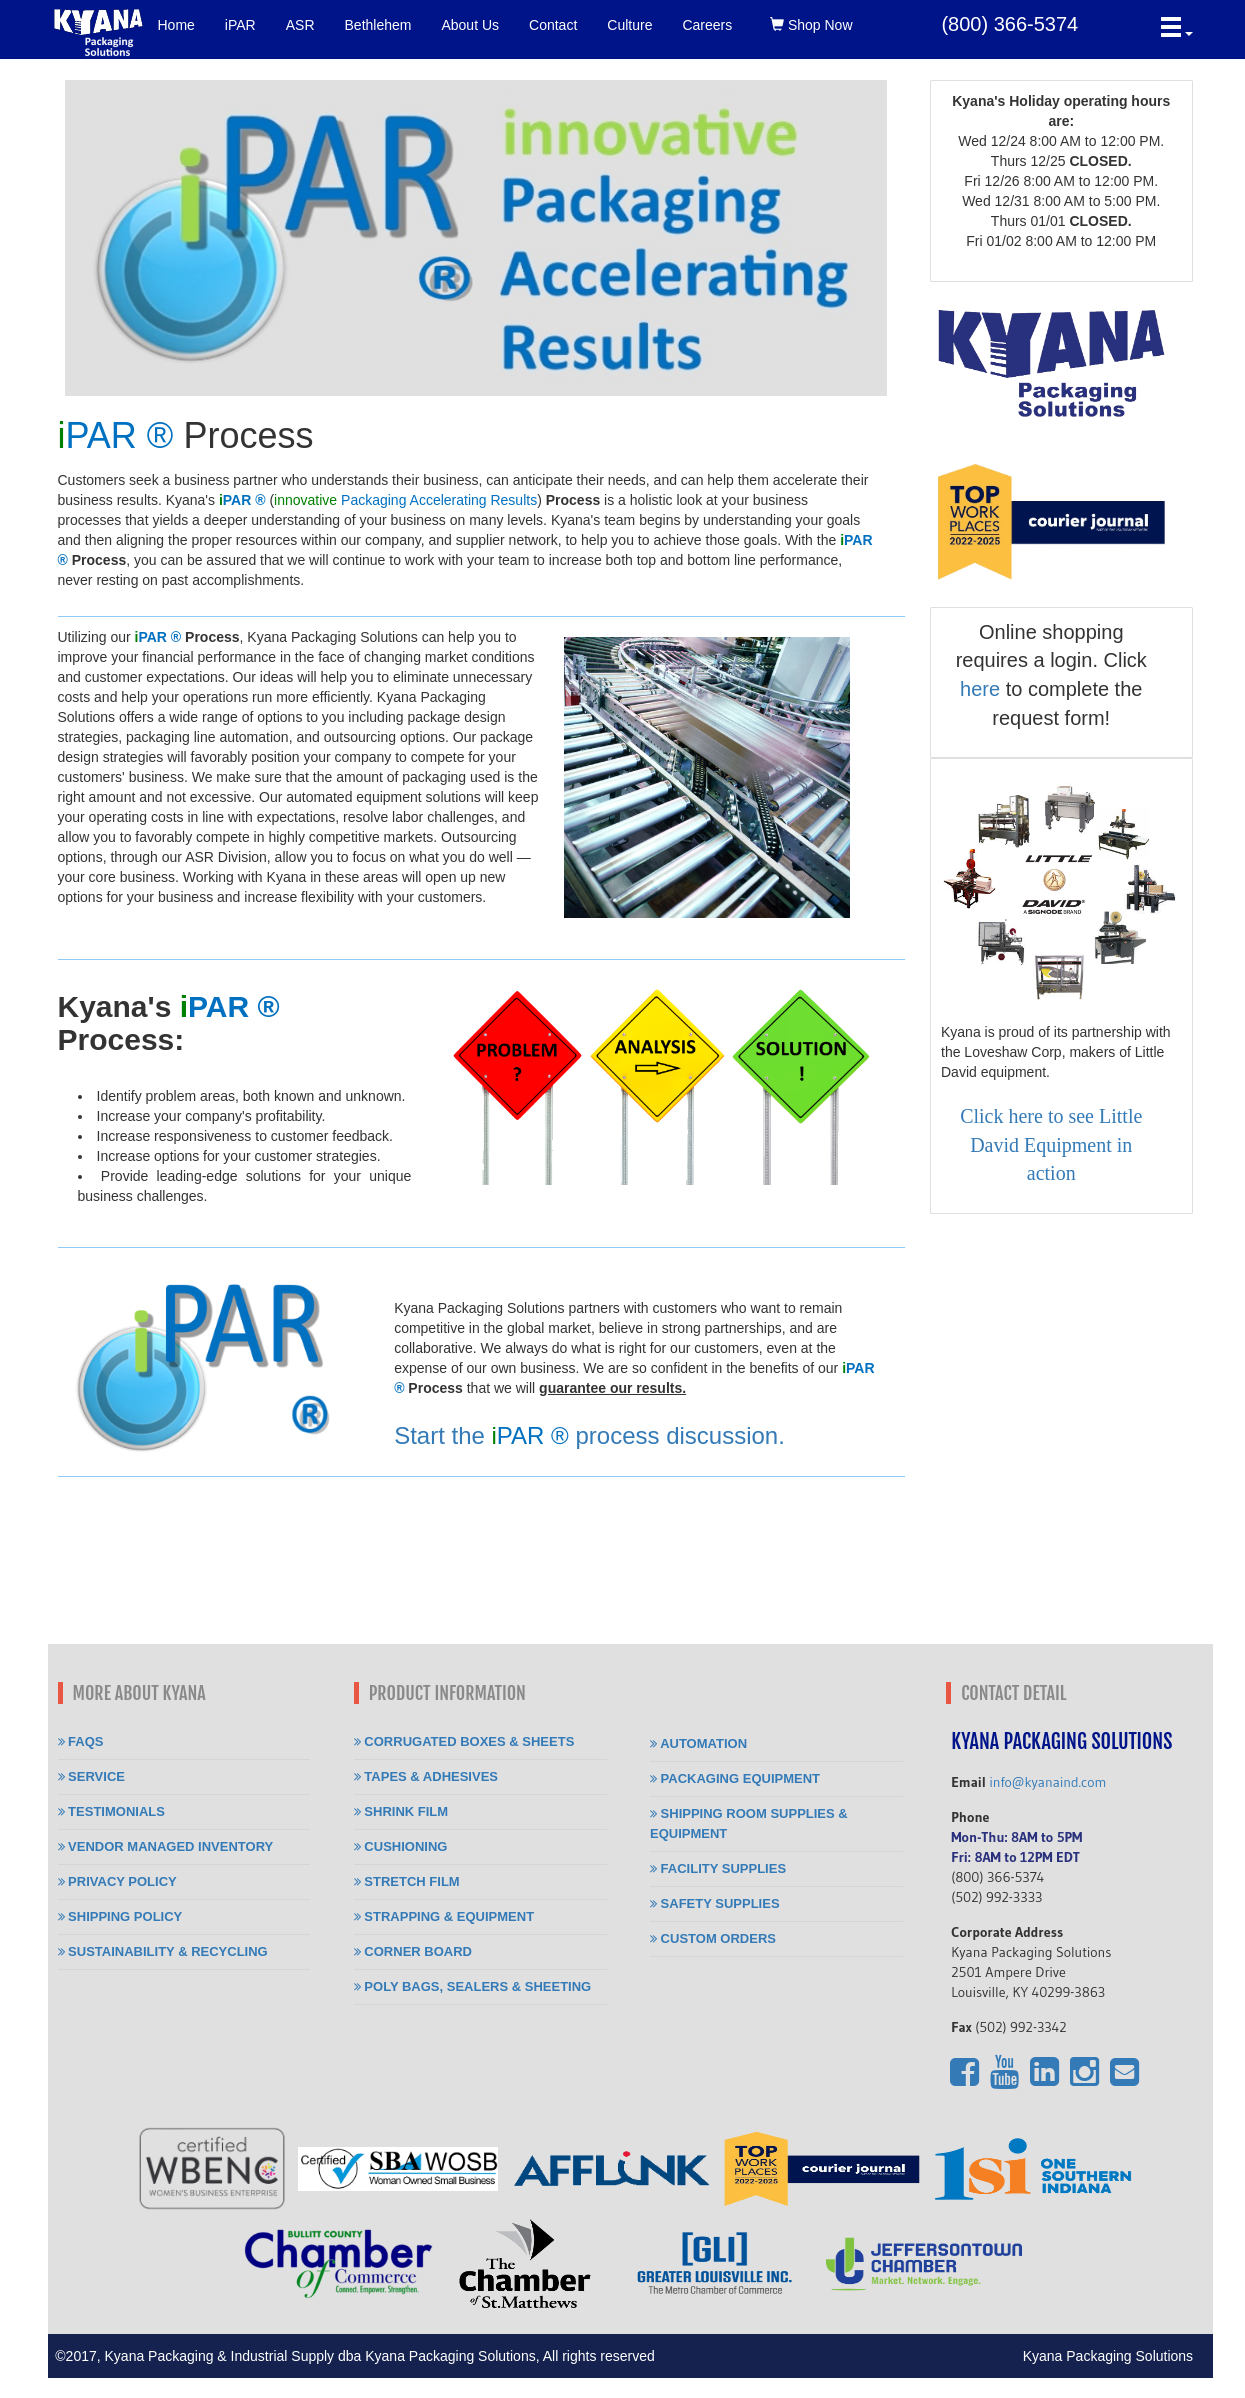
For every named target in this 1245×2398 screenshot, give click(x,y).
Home (176, 25)
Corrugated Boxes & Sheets (464, 1741)
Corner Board (413, 1951)
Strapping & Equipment (444, 1916)
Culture (629, 25)
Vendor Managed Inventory (166, 1846)
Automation (698, 1743)
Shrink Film (401, 1811)
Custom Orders (713, 1938)
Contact (553, 25)
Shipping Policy (120, 1916)
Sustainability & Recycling (163, 1951)
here (980, 689)
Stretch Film (407, 1881)
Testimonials (111, 1811)
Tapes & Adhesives (426, 1776)
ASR (300, 25)
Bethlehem (378, 25)
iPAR (240, 25)
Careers (707, 25)
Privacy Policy (117, 1881)
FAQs (81, 1741)
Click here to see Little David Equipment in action (1051, 1144)
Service (91, 1776)
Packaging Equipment (735, 1778)
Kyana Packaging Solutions (1118, 2356)
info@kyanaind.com (1047, 1782)
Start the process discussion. (589, 1435)
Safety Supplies (715, 1903)
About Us (470, 25)
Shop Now (811, 25)
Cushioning (401, 1846)
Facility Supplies (718, 1868)
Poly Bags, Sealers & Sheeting (472, 1986)
